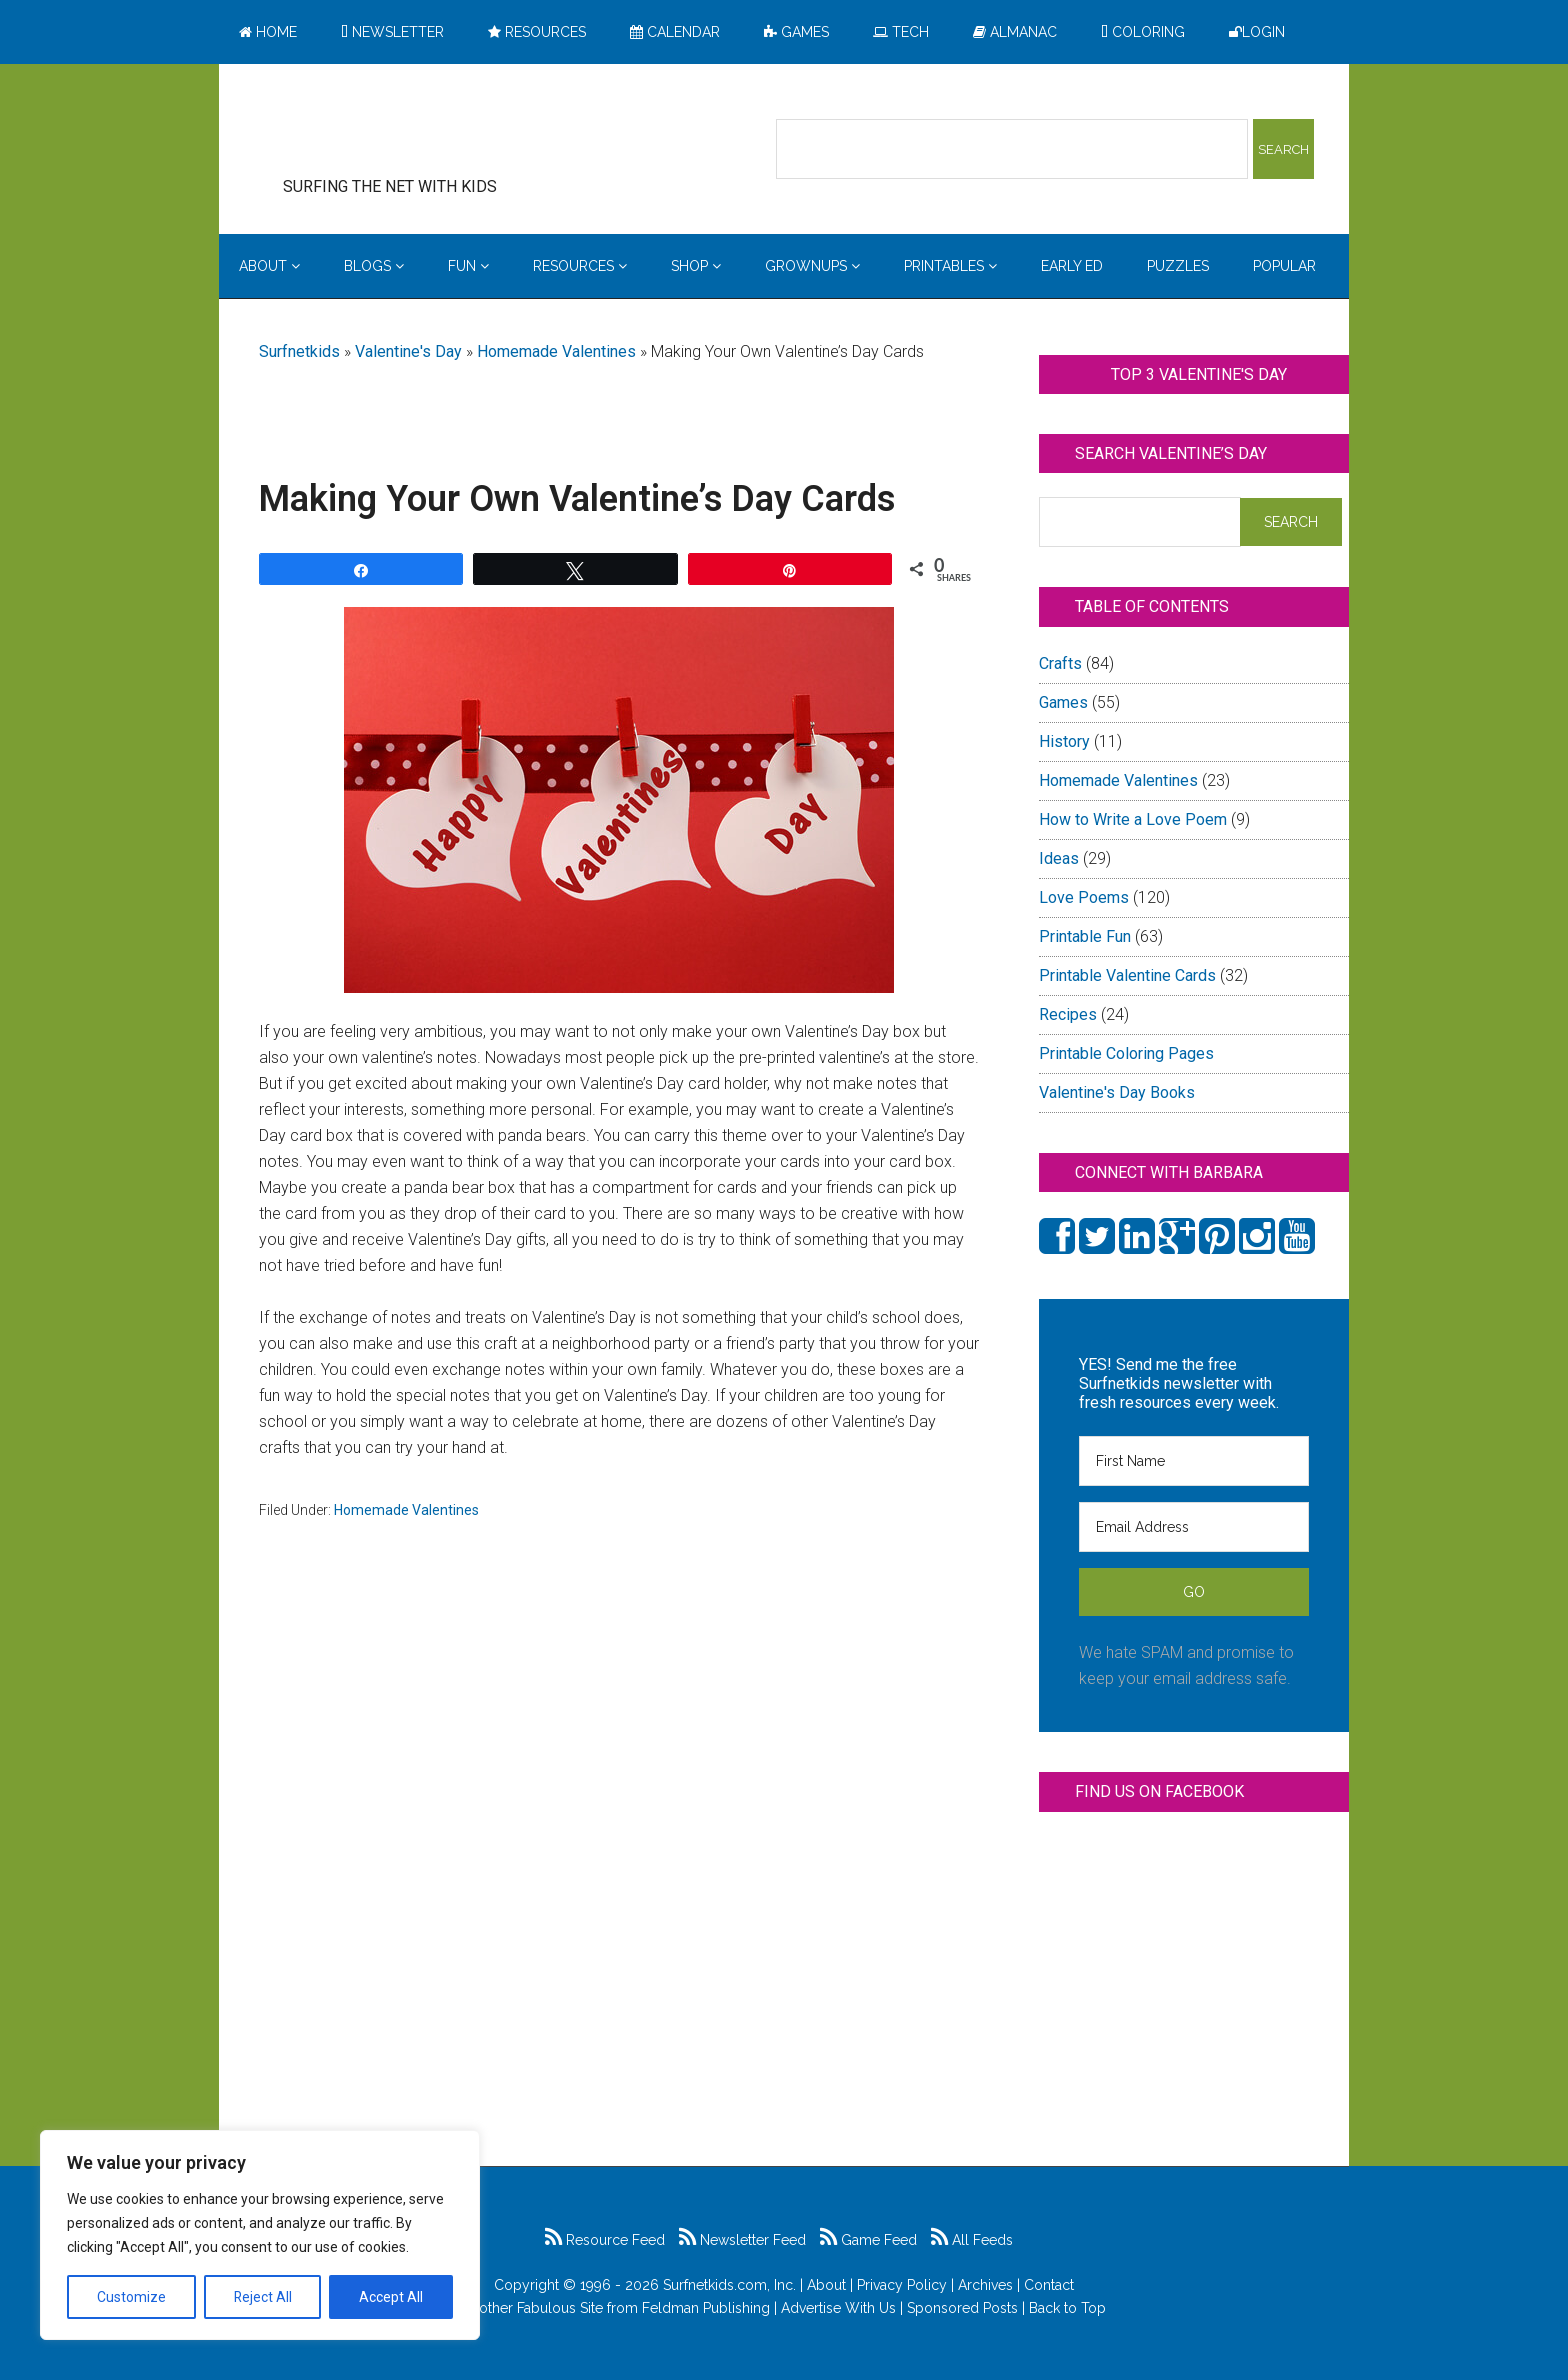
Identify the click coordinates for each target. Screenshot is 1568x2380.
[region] (260, 2235)
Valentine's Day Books (1117, 1092)
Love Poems (1084, 897)
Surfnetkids (299, 351)
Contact (1049, 2285)
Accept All (391, 2297)
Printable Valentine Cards (1127, 975)
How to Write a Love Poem (1133, 819)
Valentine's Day (408, 351)
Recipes (1068, 1014)
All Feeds (972, 2240)
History (1064, 741)
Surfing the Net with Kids (421, 129)
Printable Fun (1085, 936)
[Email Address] (1194, 1527)
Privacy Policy (902, 2285)
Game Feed (868, 2240)
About (826, 2285)
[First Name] (1194, 1461)
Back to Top (1067, 2308)
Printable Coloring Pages (1126, 1053)
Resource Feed (605, 2240)
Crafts (1060, 663)
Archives (985, 2285)
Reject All (262, 2297)
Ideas (1059, 858)
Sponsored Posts (962, 2308)
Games (1063, 702)
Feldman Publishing (706, 2308)
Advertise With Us (838, 2308)
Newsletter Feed (742, 2240)
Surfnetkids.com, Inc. (729, 2285)
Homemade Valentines (556, 351)
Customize (131, 2297)
